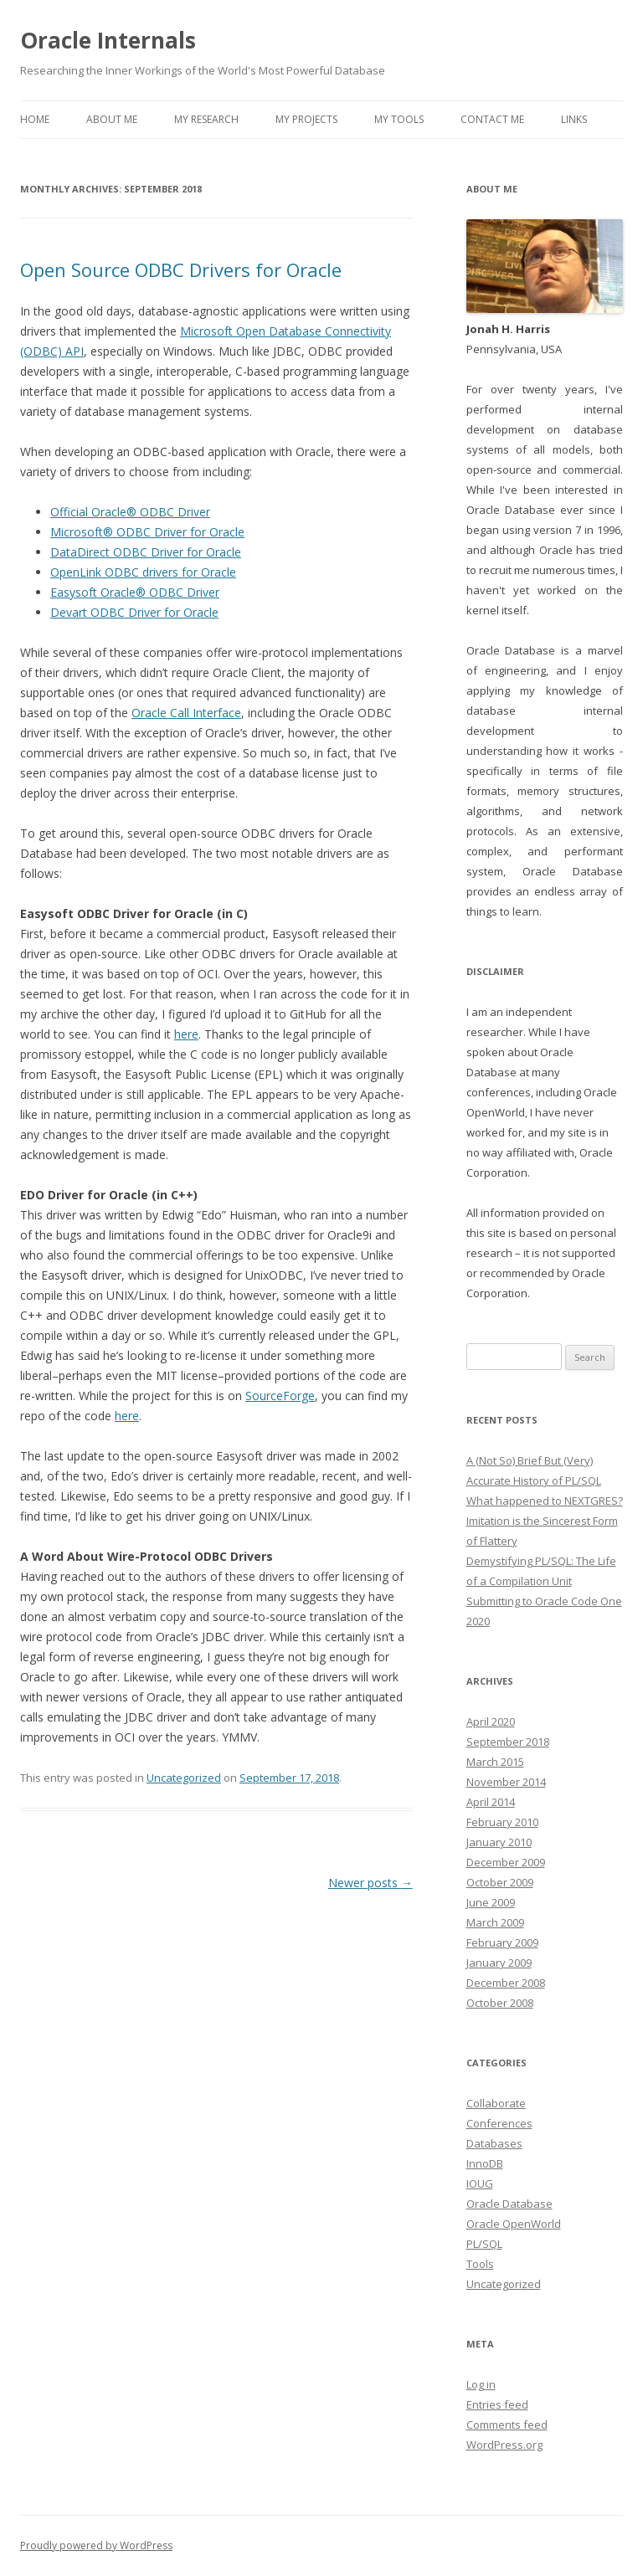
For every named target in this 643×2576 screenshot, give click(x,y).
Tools (480, 2263)
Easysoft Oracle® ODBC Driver (134, 592)
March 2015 (495, 1761)
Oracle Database (509, 2203)
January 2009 (499, 1962)
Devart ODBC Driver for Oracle (134, 612)
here (186, 1034)
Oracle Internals (108, 40)
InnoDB (484, 2163)
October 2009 (499, 1882)
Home (34, 119)
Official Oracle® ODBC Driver (130, 512)
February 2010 (502, 1821)
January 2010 (499, 1842)
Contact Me (492, 119)
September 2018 (507, 1741)
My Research (206, 119)
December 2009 (505, 1862)
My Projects (306, 119)
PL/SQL (484, 2243)
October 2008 (499, 2002)
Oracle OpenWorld (513, 2223)
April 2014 (490, 1801)
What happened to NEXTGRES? (544, 1500)
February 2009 (502, 1942)
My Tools (399, 119)
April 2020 (490, 1721)
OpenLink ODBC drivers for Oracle (143, 572)
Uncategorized (184, 1777)
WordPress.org (504, 2444)
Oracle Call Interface (186, 713)
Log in (481, 2384)
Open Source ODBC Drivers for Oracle (181, 269)
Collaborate (496, 2103)
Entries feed (497, 2404)
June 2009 (490, 1902)
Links (574, 119)
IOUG (479, 2183)
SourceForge (280, 1395)
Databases (494, 2143)
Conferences (499, 2123)
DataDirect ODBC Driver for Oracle (145, 552)
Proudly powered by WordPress (96, 2545)
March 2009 (495, 1922)
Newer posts (370, 1883)
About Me (111, 119)
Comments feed (507, 2424)
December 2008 (505, 1982)
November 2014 (506, 1781)
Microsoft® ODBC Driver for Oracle (147, 532)
